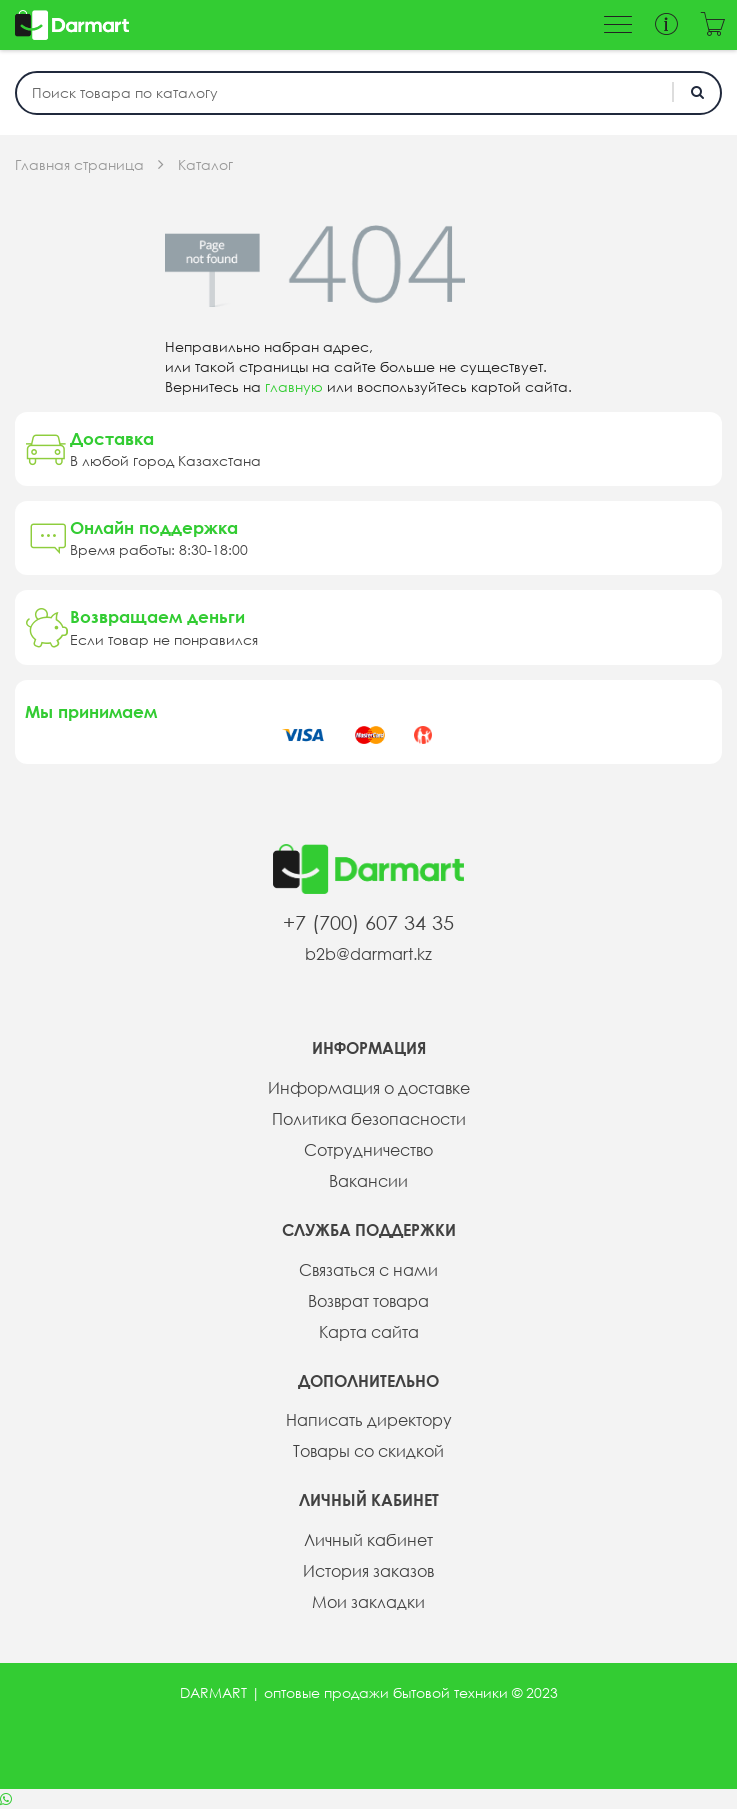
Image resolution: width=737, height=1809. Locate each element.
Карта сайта (369, 1332)
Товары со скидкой (368, 1451)
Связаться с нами (368, 1270)
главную (294, 387)
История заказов (368, 1571)
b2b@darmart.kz (368, 954)
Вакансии (368, 1181)
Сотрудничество (368, 1150)
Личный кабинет (368, 1540)
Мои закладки (368, 1602)
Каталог (205, 165)
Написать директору (369, 1420)
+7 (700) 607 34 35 (368, 922)
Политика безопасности (369, 1119)
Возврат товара (368, 1301)
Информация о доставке (369, 1088)
